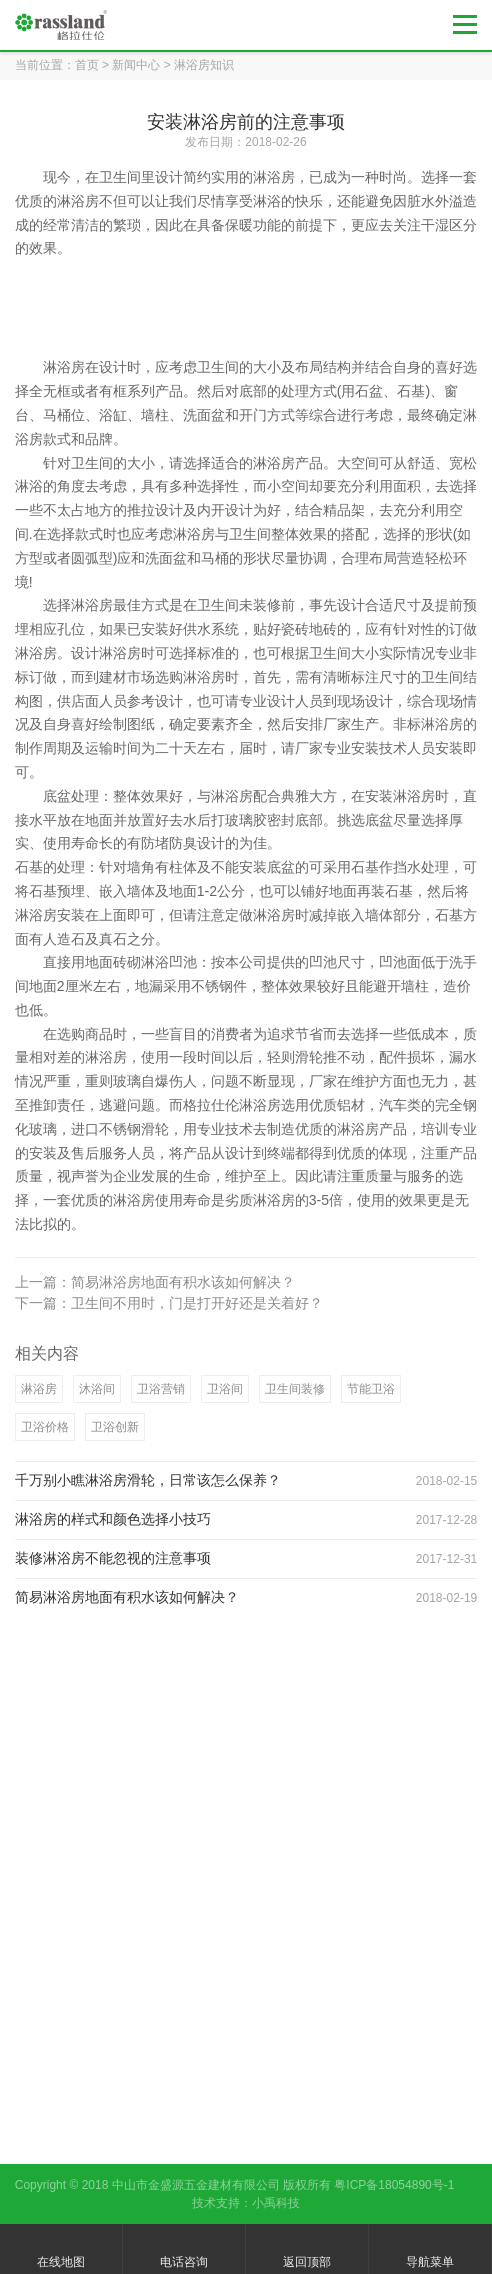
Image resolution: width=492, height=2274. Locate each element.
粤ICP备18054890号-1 (394, 2185)
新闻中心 (136, 65)
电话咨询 (184, 2250)
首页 (87, 65)
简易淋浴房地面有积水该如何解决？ (183, 1282)
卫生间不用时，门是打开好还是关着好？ (197, 1303)
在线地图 (61, 2250)
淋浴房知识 (204, 65)
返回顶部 (307, 2250)
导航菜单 (430, 2250)
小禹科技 (276, 2203)
